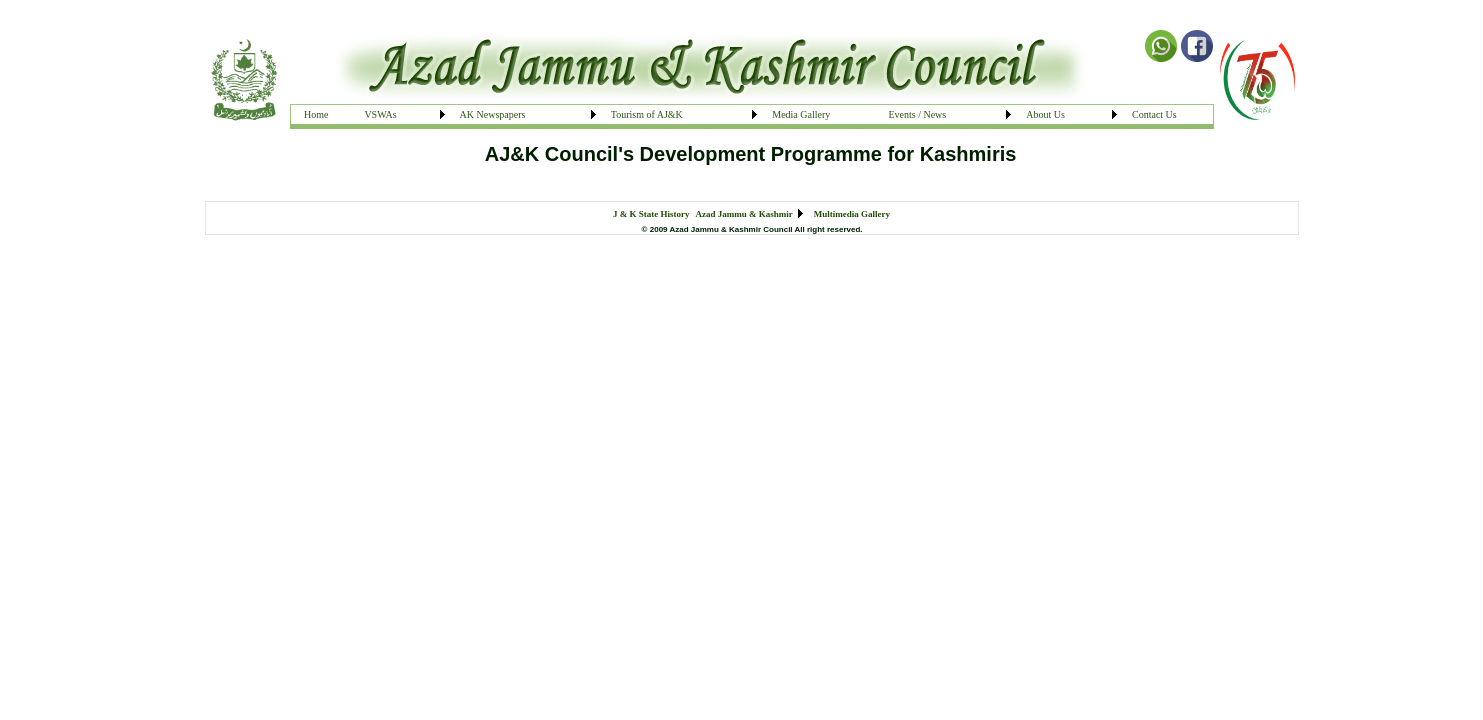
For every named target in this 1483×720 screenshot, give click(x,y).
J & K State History (651, 214)
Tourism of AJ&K (647, 114)
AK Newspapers (493, 114)
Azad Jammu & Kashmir (744, 214)
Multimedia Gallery (852, 214)
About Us (1045, 114)
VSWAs (380, 114)
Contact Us (1154, 114)
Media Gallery (801, 114)
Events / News (917, 114)
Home (316, 114)
